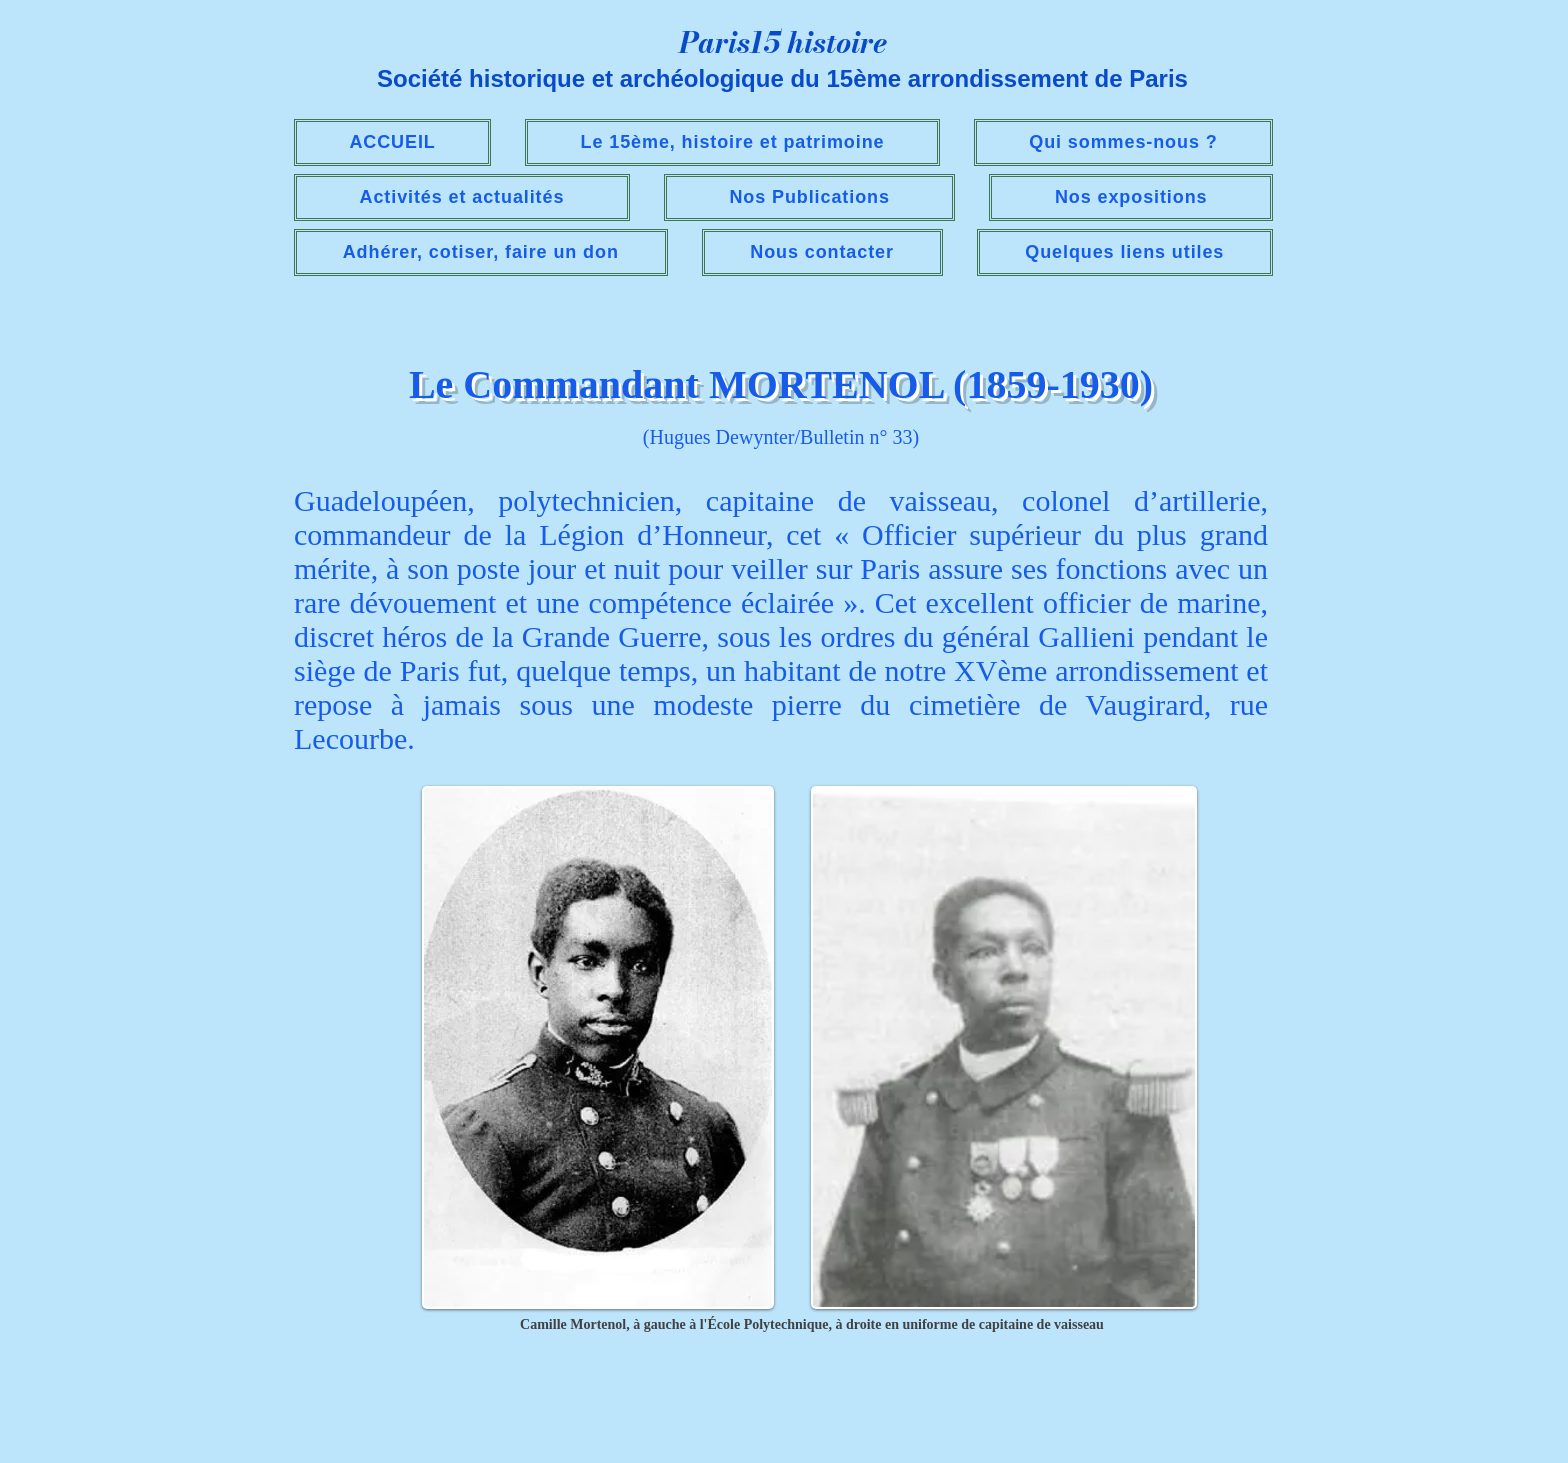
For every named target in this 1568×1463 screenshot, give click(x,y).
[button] (462, 197)
